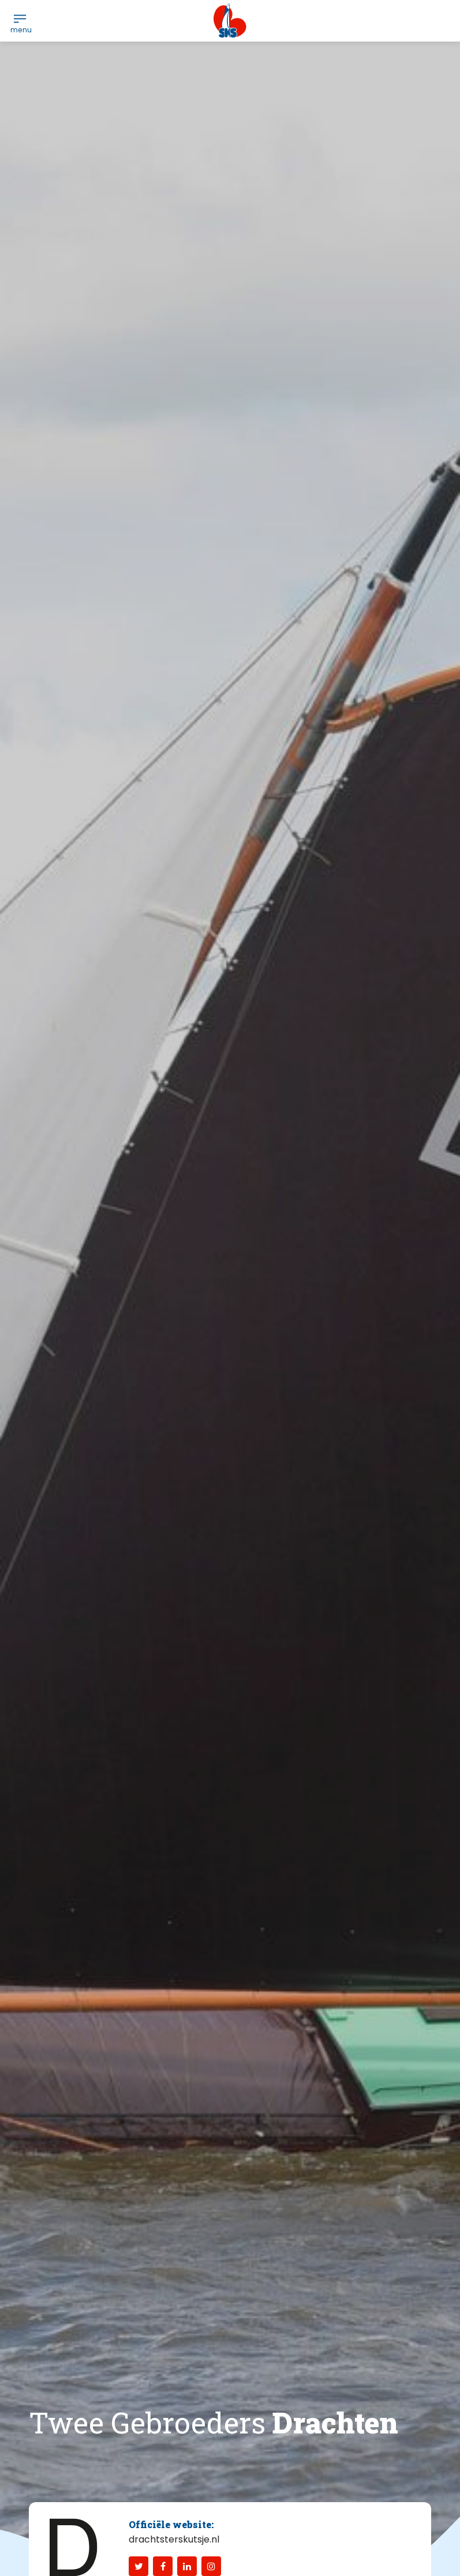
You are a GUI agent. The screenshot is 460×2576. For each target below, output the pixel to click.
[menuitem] (20, 18)
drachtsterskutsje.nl (174, 2539)
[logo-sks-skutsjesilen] (230, 21)
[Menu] (20, 18)
